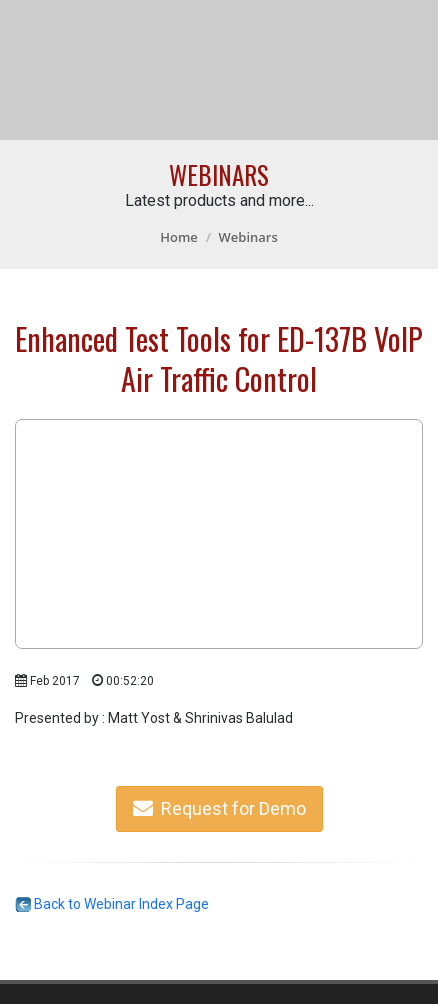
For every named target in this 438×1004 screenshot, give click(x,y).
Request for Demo (219, 808)
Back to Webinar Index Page (112, 904)
